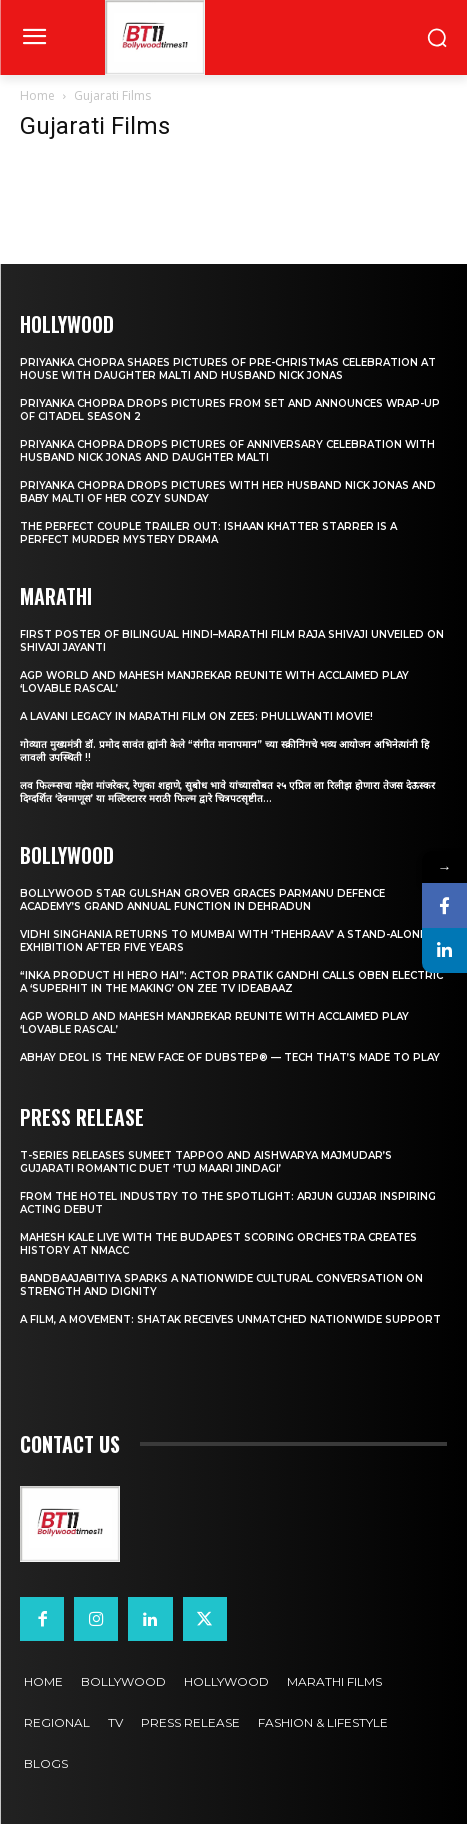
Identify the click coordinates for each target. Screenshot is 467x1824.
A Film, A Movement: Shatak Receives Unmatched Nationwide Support (230, 1319)
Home (37, 95)
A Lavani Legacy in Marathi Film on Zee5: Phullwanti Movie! (196, 716)
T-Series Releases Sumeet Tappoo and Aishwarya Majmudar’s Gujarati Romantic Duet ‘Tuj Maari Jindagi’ (206, 1162)
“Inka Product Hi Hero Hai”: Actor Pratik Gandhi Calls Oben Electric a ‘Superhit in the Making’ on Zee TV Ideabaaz (231, 982)
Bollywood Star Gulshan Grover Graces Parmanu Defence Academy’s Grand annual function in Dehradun (202, 900)
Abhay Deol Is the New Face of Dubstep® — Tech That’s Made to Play (230, 1057)
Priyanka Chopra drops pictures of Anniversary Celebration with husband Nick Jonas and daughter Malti (227, 451)
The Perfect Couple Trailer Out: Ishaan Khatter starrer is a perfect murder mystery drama (208, 533)
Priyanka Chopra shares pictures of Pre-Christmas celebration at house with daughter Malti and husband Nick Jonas (228, 369)
